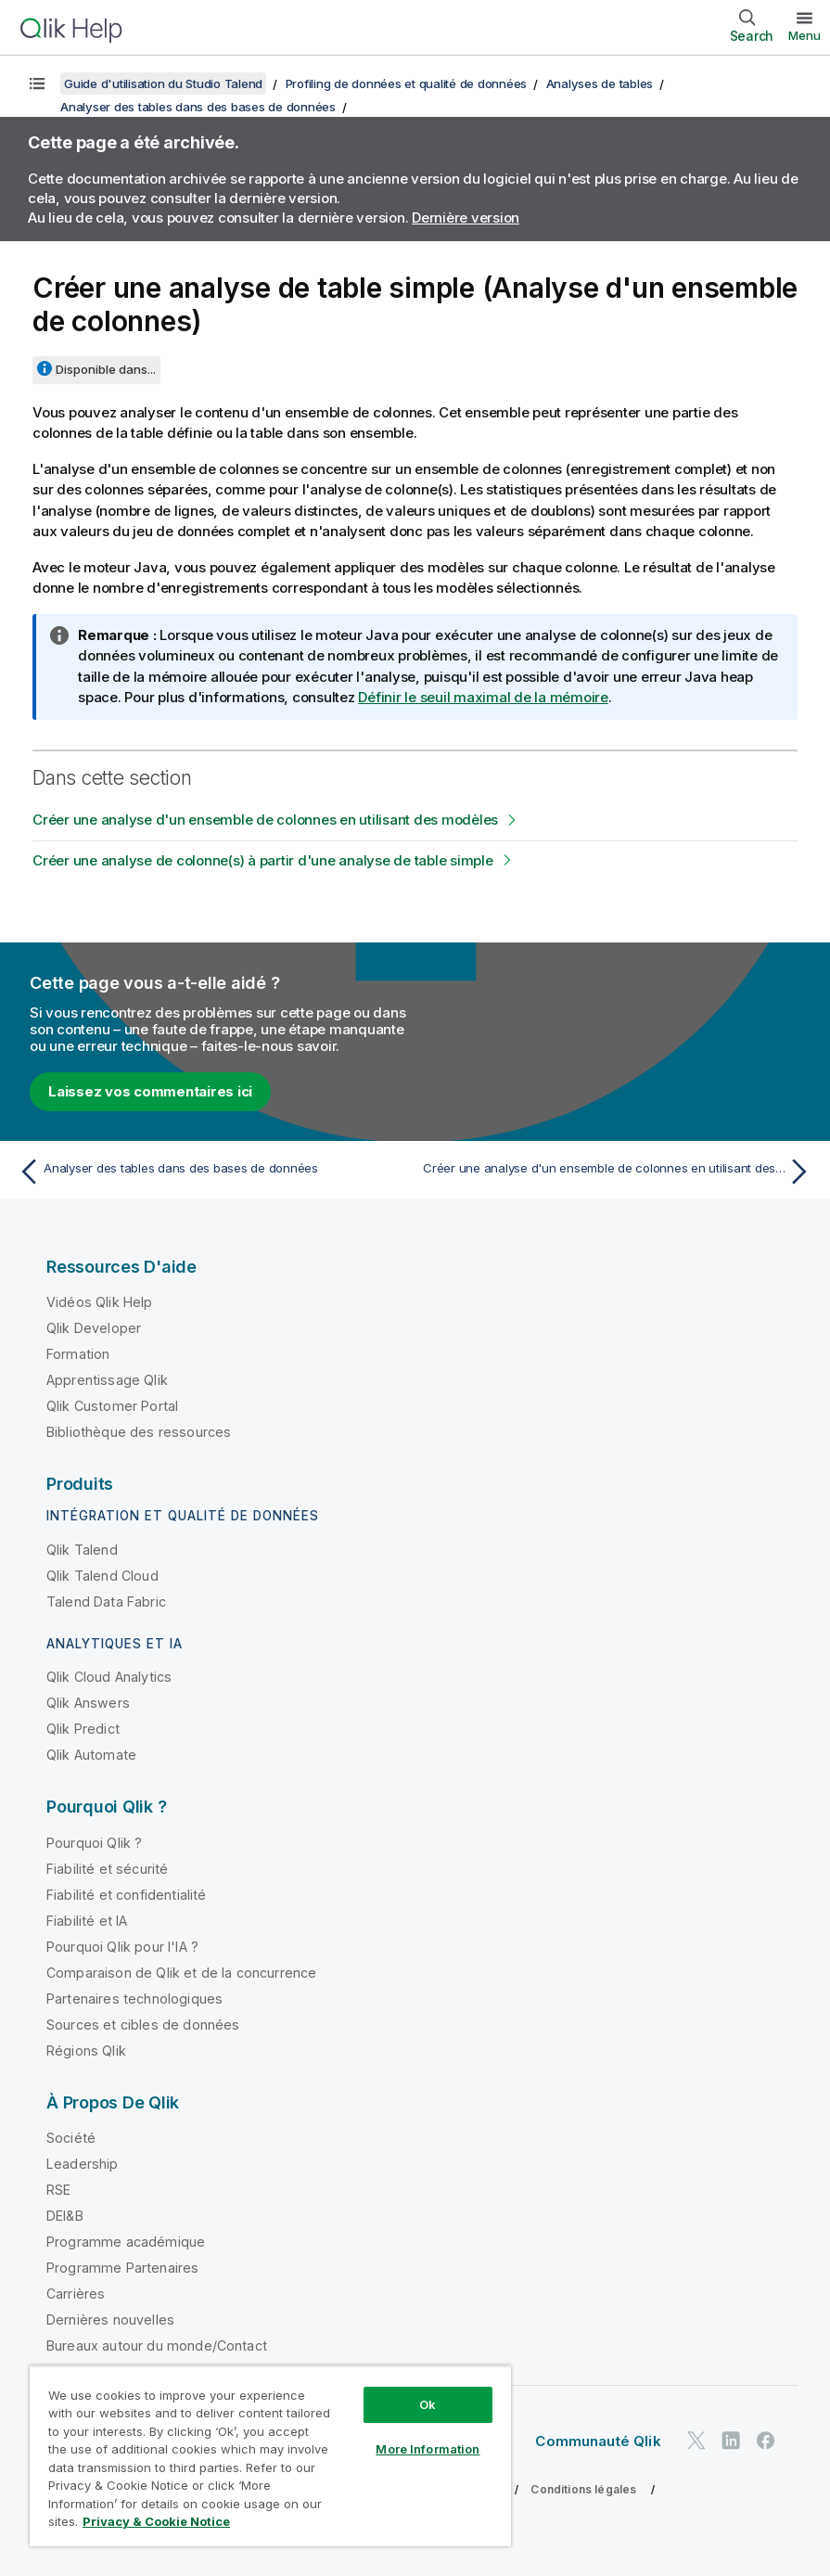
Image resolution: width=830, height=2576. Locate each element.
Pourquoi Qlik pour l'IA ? (122, 1946)
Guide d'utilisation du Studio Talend (163, 83)
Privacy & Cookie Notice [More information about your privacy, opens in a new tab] (156, 2521)
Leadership (82, 2164)
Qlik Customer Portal (112, 1406)
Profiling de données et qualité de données (407, 83)
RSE (58, 2190)
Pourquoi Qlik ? (94, 1843)
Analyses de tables (600, 83)
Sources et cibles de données (142, 2024)
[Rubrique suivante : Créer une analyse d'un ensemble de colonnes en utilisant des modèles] (619, 1172)
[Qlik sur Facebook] (766, 2440)
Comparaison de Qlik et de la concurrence (181, 1972)
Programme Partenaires (122, 2267)
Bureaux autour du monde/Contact (156, 2345)
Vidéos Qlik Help (99, 1302)
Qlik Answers (88, 1703)
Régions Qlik (86, 2050)
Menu (804, 35)
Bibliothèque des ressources (138, 1432)
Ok (427, 2404)
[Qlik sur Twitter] (696, 2440)
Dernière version (465, 217)
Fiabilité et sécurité (107, 1869)
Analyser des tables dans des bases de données (198, 106)
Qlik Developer (93, 1328)
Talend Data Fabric (106, 1601)
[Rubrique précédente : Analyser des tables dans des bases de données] (210, 1172)
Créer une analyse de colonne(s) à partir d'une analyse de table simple (262, 860)
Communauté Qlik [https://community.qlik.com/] (597, 2441)
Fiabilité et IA (86, 1921)
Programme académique (125, 2241)
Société (71, 2138)
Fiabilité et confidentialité (126, 1895)
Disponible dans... (106, 369)
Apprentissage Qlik (107, 1380)
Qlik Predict (83, 1729)
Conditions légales (583, 2489)
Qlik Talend (82, 1549)
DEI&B (64, 2216)
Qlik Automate (91, 1754)
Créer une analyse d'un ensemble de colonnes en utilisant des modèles (265, 819)
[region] (270, 2455)
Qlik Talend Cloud (102, 1575)
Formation (77, 1354)
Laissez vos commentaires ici (150, 1091)
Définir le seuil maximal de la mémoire (483, 697)
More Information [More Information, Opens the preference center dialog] (427, 2448)
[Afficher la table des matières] (37, 83)
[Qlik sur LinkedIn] (731, 2440)
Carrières (75, 2293)
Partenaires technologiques (134, 1998)
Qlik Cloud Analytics (109, 1677)
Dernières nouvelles (110, 2319)
